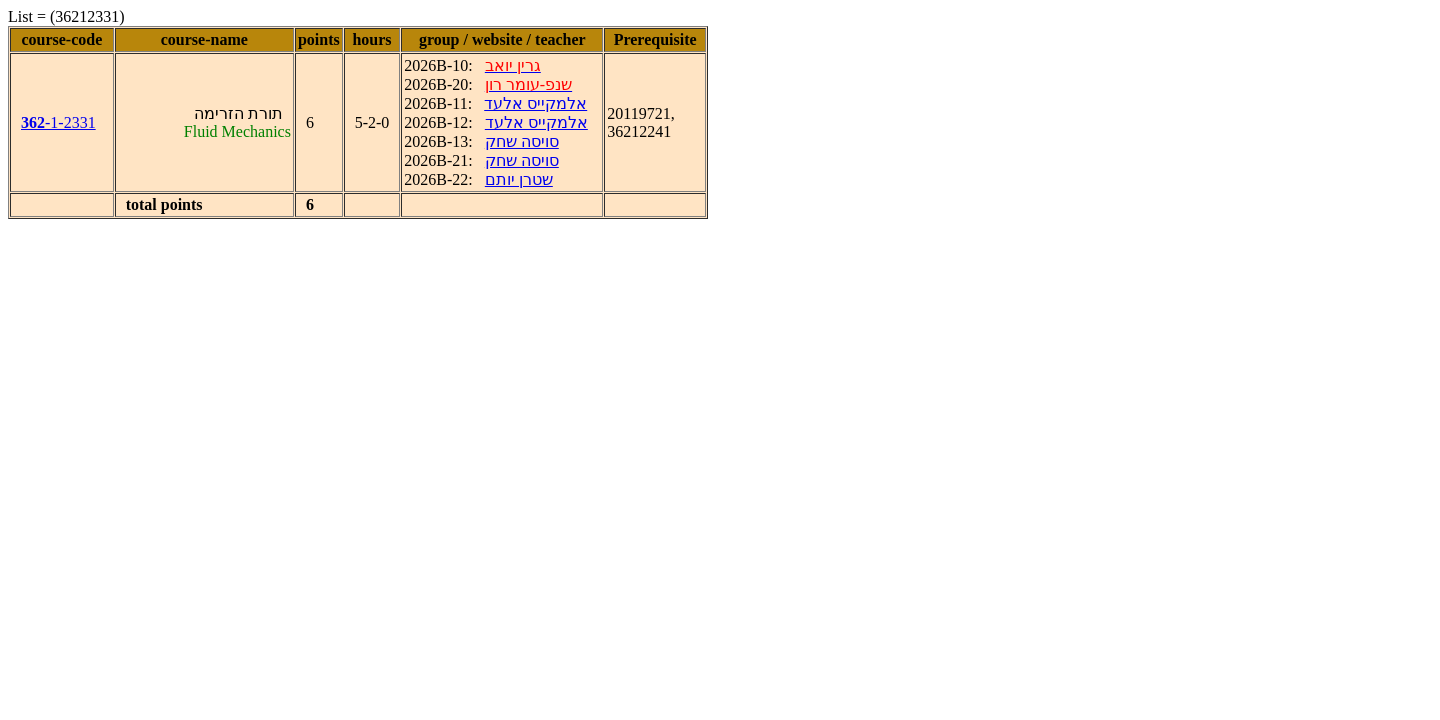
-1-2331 (58, 122)
